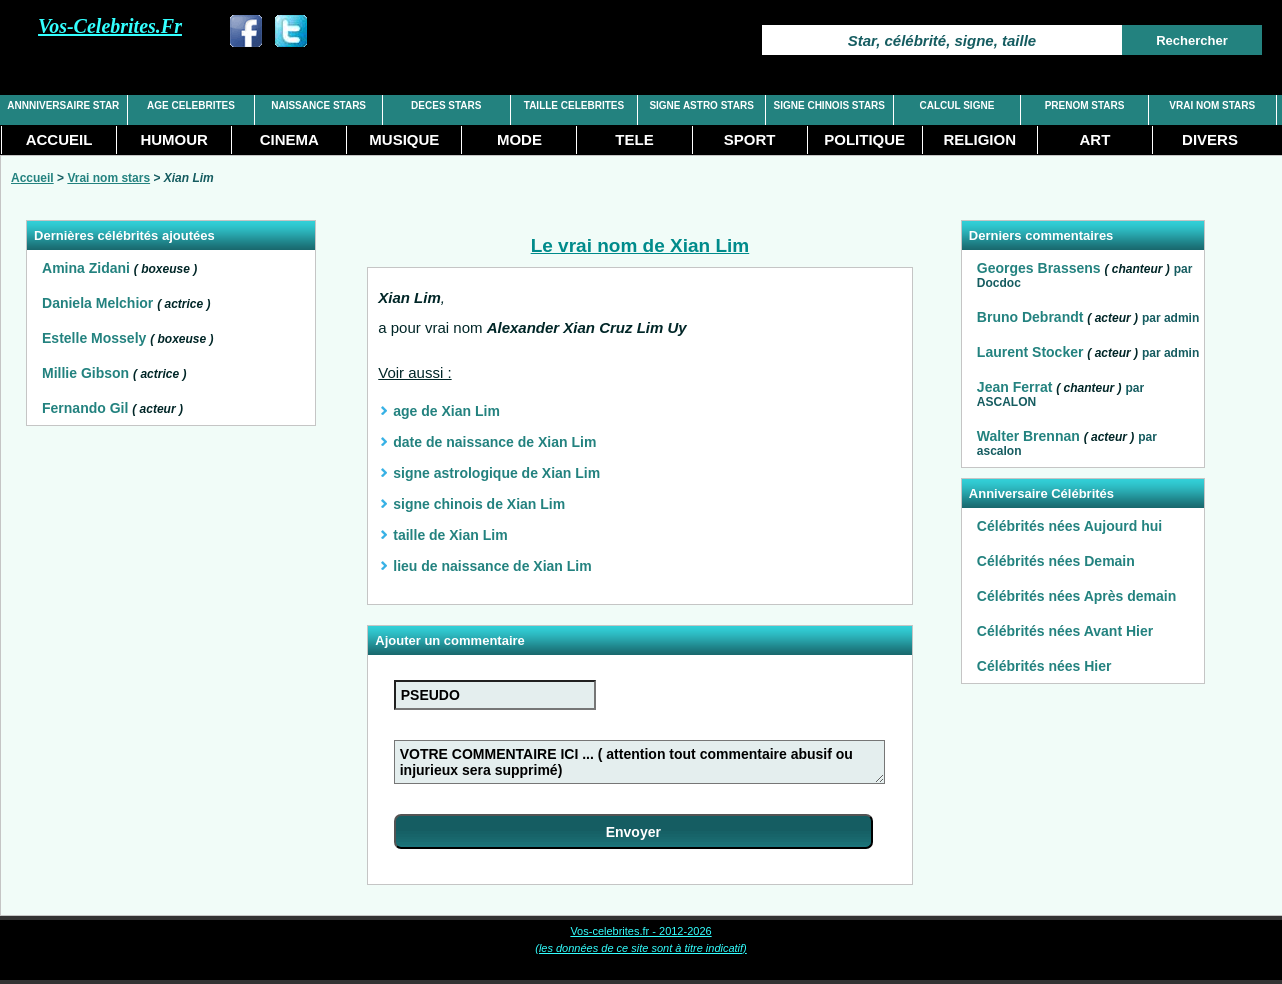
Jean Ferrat (1014, 387)
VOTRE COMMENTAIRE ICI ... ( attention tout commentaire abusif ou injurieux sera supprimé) (639, 762)
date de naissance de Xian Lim (494, 442)
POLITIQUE (864, 139)
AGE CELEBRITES (191, 105)
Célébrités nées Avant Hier (1065, 631)
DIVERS (1210, 139)
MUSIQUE (404, 139)
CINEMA (289, 139)
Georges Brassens (1039, 268)
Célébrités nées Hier (1044, 666)
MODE (519, 139)
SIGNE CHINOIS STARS (830, 105)
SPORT (750, 139)
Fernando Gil (85, 408)
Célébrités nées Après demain (1076, 596)
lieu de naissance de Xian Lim (492, 566)
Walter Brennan (1028, 436)
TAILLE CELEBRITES (574, 105)
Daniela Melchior (97, 303)
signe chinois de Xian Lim (479, 504)
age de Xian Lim (446, 411)
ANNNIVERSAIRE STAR (63, 105)
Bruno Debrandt (1030, 317)
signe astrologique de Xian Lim (496, 473)
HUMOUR (174, 139)
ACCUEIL (59, 139)
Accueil (32, 178)
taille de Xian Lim (450, 535)
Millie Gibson (85, 373)
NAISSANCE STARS (318, 105)
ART (1094, 139)
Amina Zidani (86, 268)
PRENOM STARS (1085, 105)
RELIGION (980, 139)
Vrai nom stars (108, 178)
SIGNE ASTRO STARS (701, 105)
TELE (634, 139)
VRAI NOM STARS (1212, 105)
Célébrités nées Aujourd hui (1069, 526)
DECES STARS (446, 105)
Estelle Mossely (94, 338)
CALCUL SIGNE (957, 105)
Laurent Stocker (1030, 352)
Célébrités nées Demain (1056, 561)
